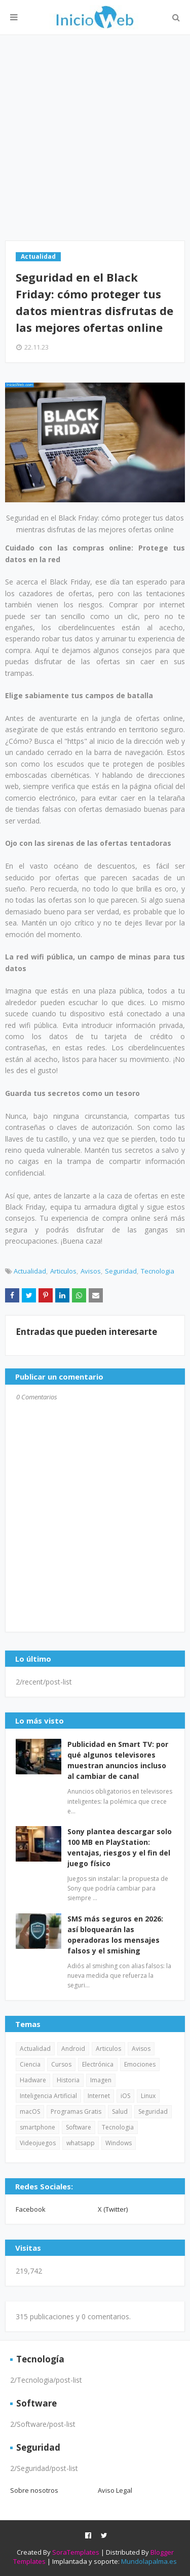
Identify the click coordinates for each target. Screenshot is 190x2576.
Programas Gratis (76, 2111)
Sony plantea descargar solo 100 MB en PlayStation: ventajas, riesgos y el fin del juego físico (119, 1847)
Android (73, 2048)
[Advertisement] (95, 138)
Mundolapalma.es (149, 2561)
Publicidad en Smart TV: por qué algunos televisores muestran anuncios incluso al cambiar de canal (117, 1760)
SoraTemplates (75, 2552)
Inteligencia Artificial (48, 2095)
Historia (68, 2080)
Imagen (100, 2080)
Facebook (31, 2209)
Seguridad (121, 1271)
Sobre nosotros (34, 2490)
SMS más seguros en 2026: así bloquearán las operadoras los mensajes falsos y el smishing (115, 1934)
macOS (30, 2111)
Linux (148, 2095)
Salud (120, 2111)
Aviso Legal (115, 2490)
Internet (99, 2095)
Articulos (63, 1271)
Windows (118, 2143)
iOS (125, 2095)
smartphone (37, 2127)
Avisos (91, 1271)
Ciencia (30, 2064)
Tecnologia (157, 1271)
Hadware (33, 2080)
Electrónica (97, 2064)
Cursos (61, 2064)
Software (78, 2127)
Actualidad (30, 1271)
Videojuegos (38, 2143)
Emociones (140, 2064)
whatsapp (80, 2143)
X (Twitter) (113, 2209)
